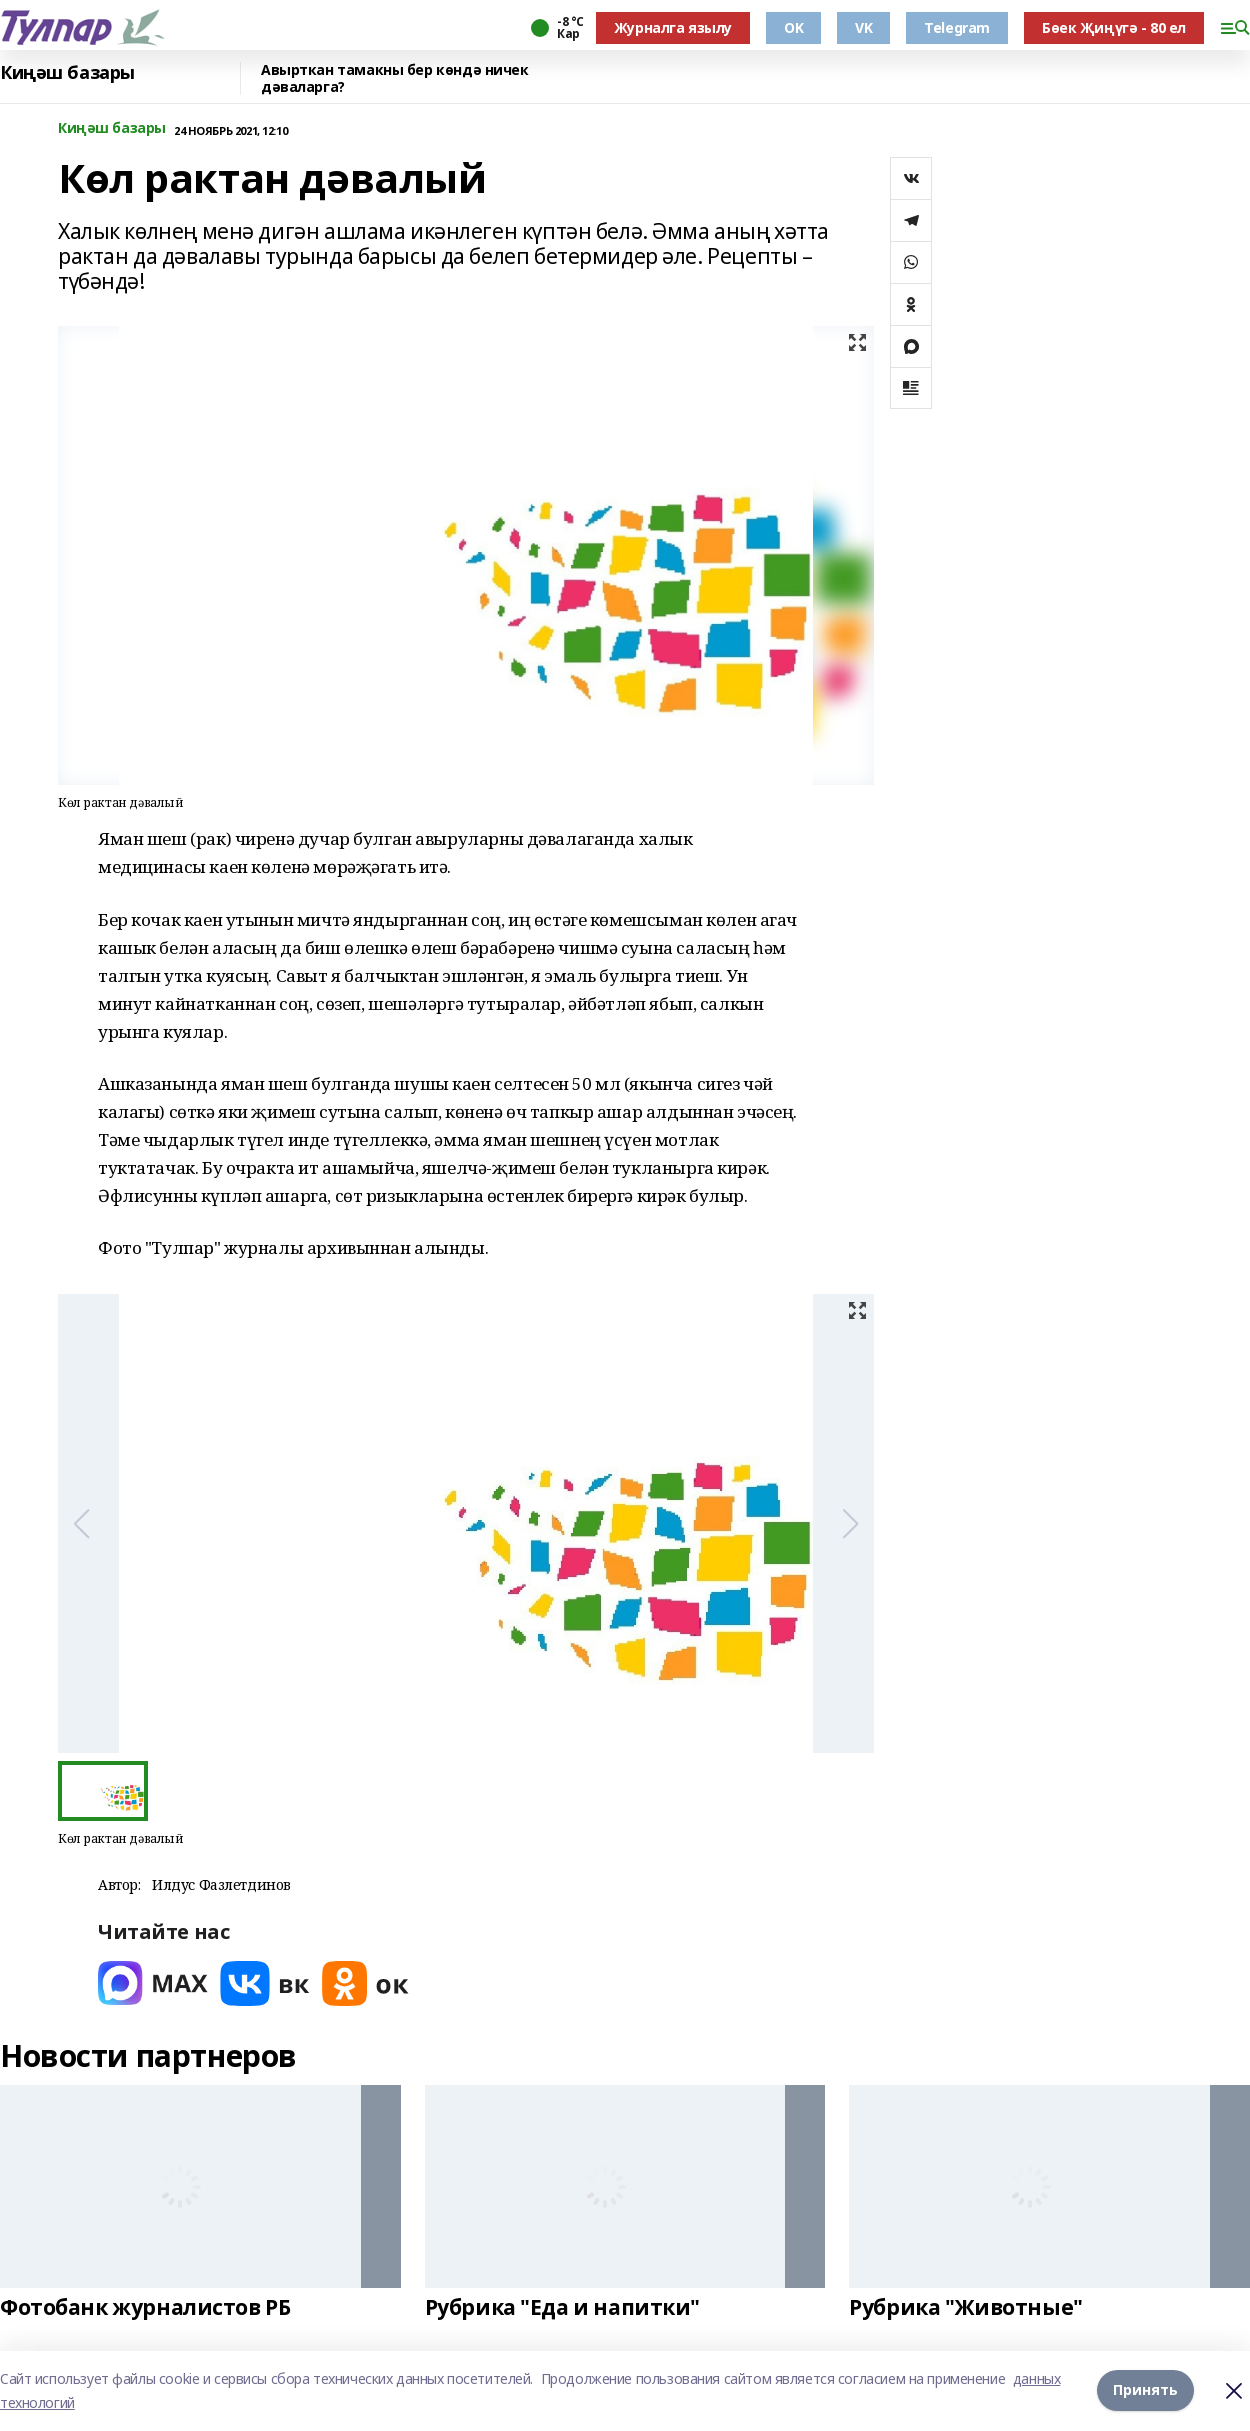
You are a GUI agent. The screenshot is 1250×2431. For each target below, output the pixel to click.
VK (863, 27)
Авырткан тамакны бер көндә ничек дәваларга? (395, 78)
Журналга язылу (673, 27)
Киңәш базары (67, 73)
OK (793, 27)
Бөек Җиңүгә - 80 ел (1114, 27)
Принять (1145, 2390)
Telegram (957, 27)
